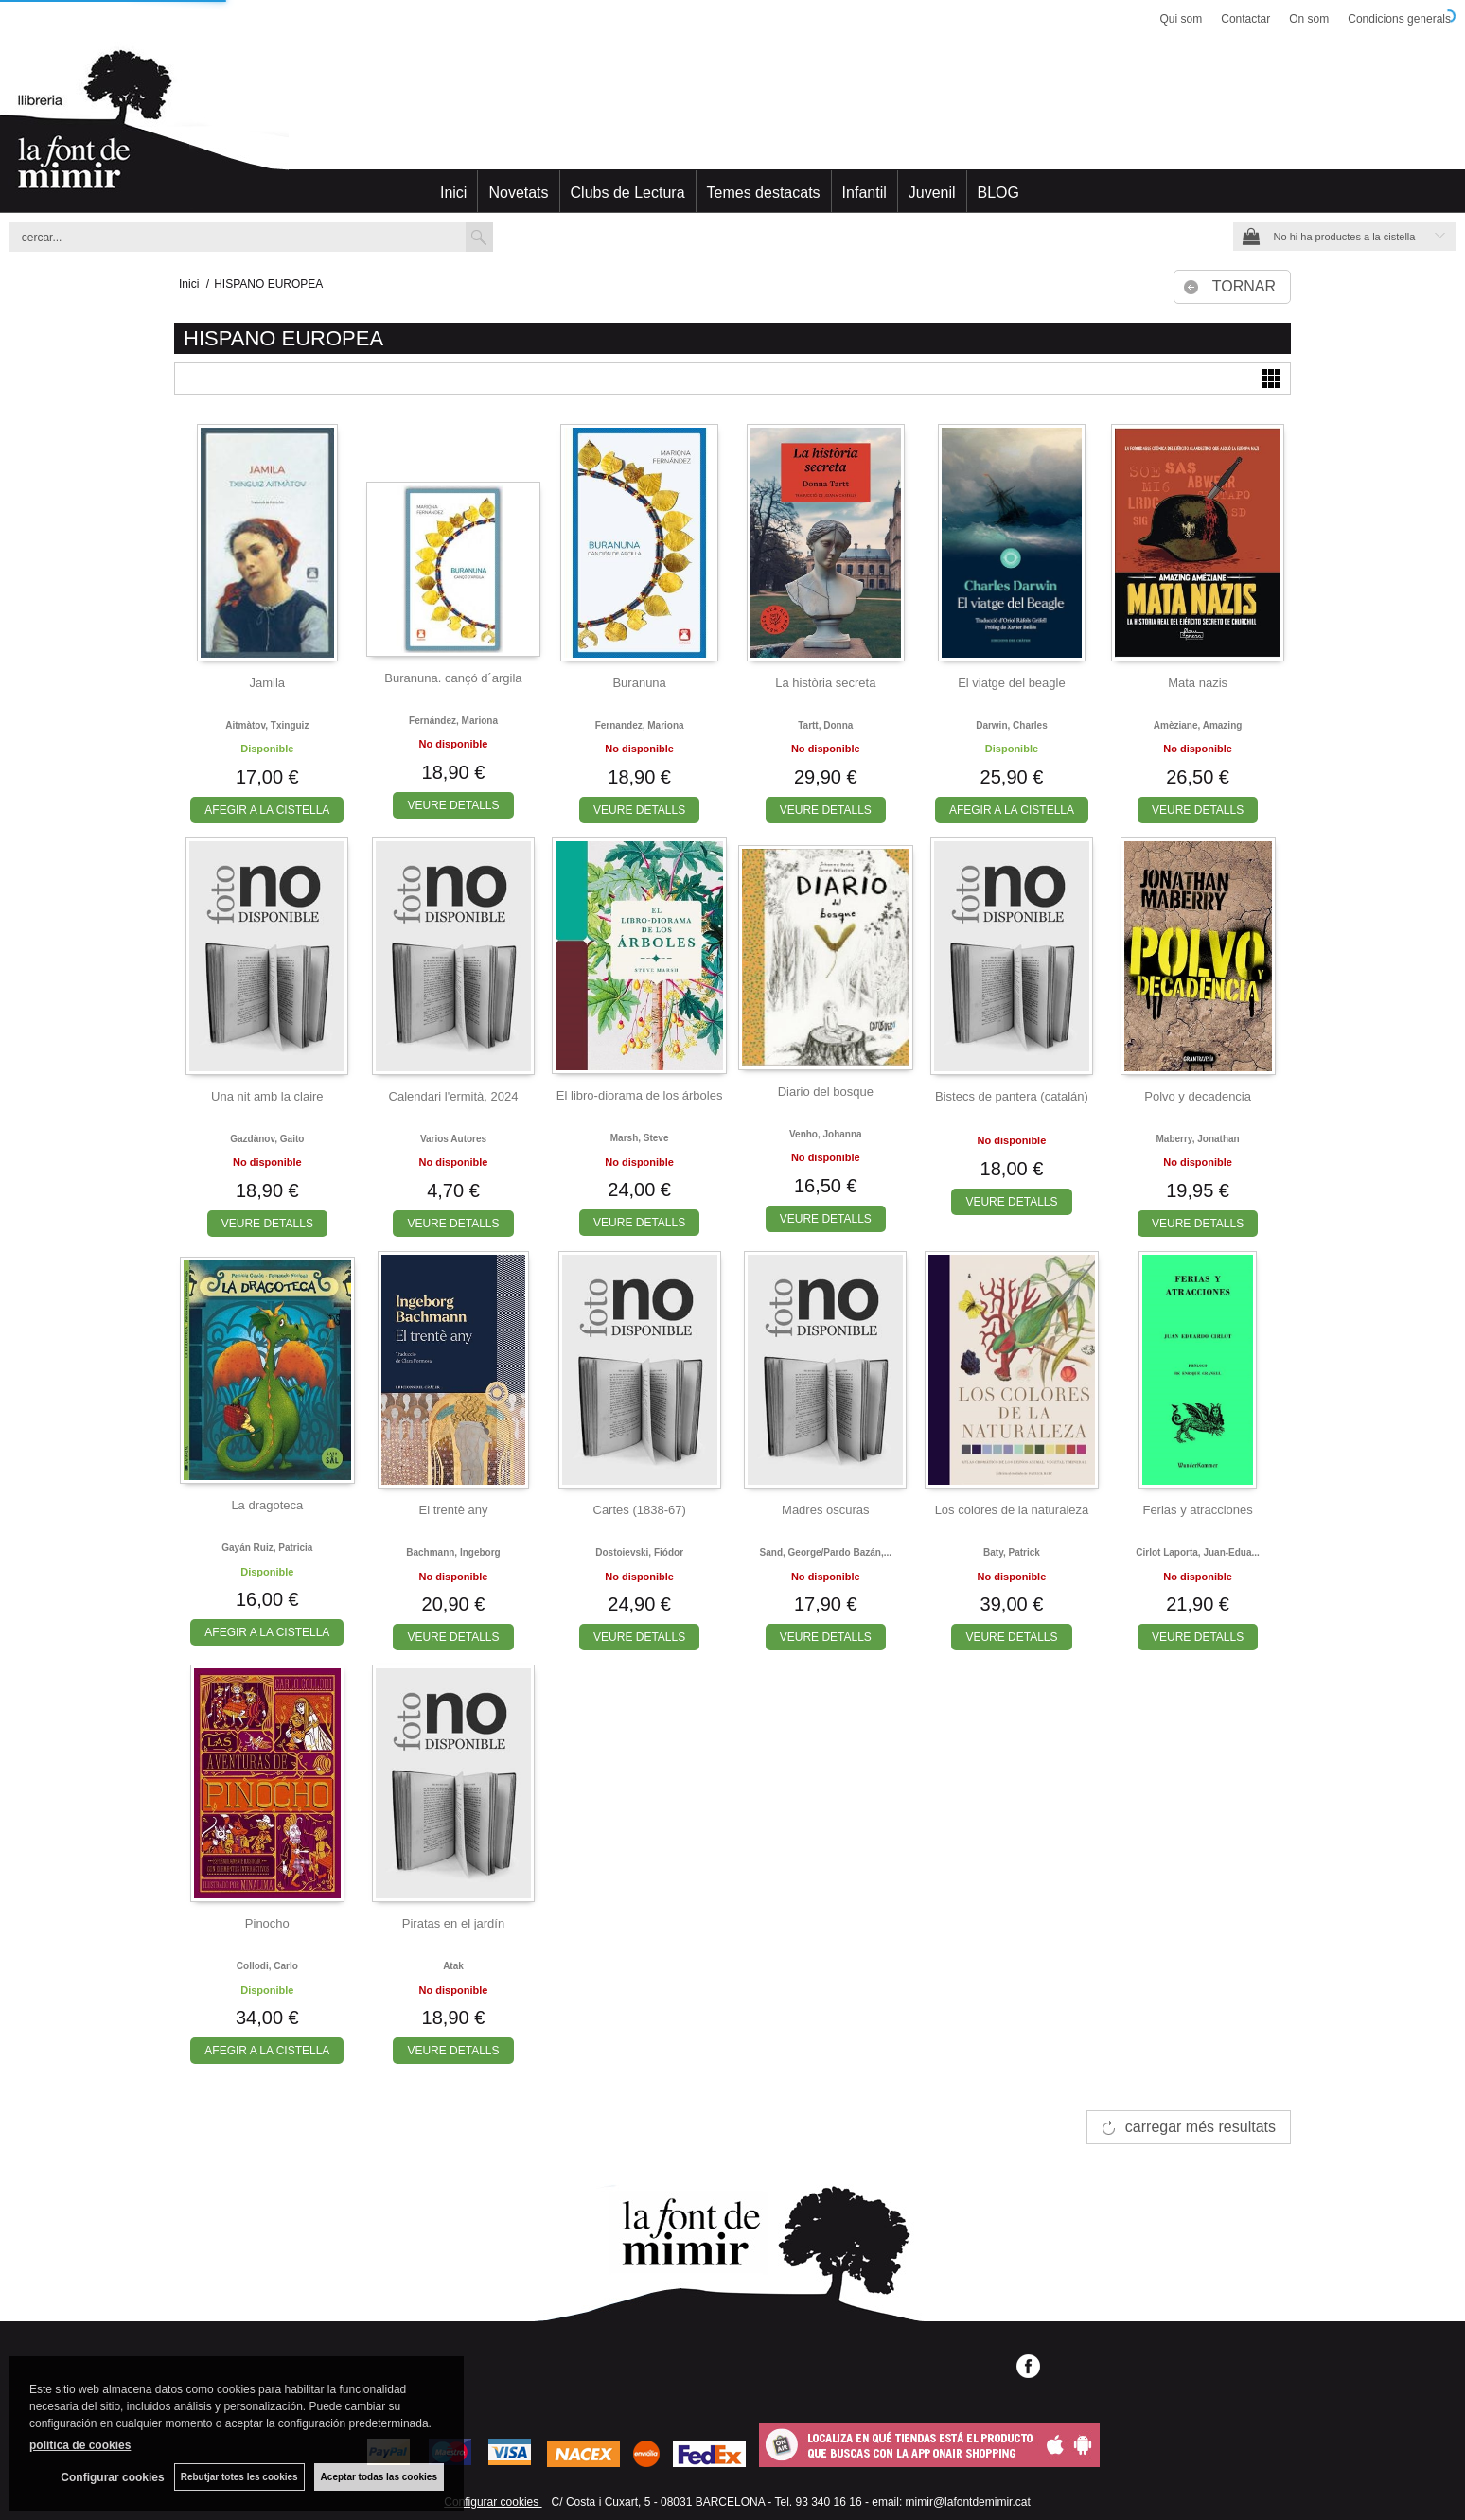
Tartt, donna (825, 725)
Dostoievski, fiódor (639, 1552)
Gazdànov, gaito (267, 1139)
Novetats (518, 193)
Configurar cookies (492, 2502)
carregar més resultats (1200, 2127)
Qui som (1181, 19)
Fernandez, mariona (639, 725)
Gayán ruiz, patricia (266, 1547)
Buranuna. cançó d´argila (452, 678)
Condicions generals (1399, 19)
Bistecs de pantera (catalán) (1011, 1096)
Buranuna (638, 683)
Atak (453, 1966)
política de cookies (80, 2445)
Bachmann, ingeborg (453, 1552)
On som (1309, 19)
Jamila (268, 683)
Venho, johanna (825, 1134)
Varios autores (453, 1139)
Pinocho (267, 1923)
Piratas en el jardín (453, 1923)
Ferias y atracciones (1197, 1510)
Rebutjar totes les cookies (239, 2477)
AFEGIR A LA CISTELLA (266, 810)
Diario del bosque (826, 1091)
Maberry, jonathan (1198, 1139)
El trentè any (452, 1510)
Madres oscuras (825, 1510)
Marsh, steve (639, 1138)
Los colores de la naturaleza (1012, 1510)
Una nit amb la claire (267, 1096)
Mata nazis (1197, 683)
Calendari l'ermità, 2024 (454, 1096)
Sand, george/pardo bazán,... (825, 1552)
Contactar (1245, 19)
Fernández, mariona (453, 720)
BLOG (998, 193)
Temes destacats (764, 193)
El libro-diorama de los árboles (639, 1095)
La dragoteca (267, 1505)
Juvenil (932, 193)
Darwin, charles (1012, 725)
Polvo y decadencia (1197, 1096)
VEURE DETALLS (453, 805)
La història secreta (825, 683)
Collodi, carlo (267, 1966)
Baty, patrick (1011, 1552)
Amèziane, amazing (1198, 725)
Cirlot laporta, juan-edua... (1198, 1552)
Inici (453, 193)
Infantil (864, 193)
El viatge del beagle (1011, 683)
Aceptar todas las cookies (379, 2477)
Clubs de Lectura (628, 193)
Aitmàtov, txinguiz (267, 725)
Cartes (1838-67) (639, 1510)
